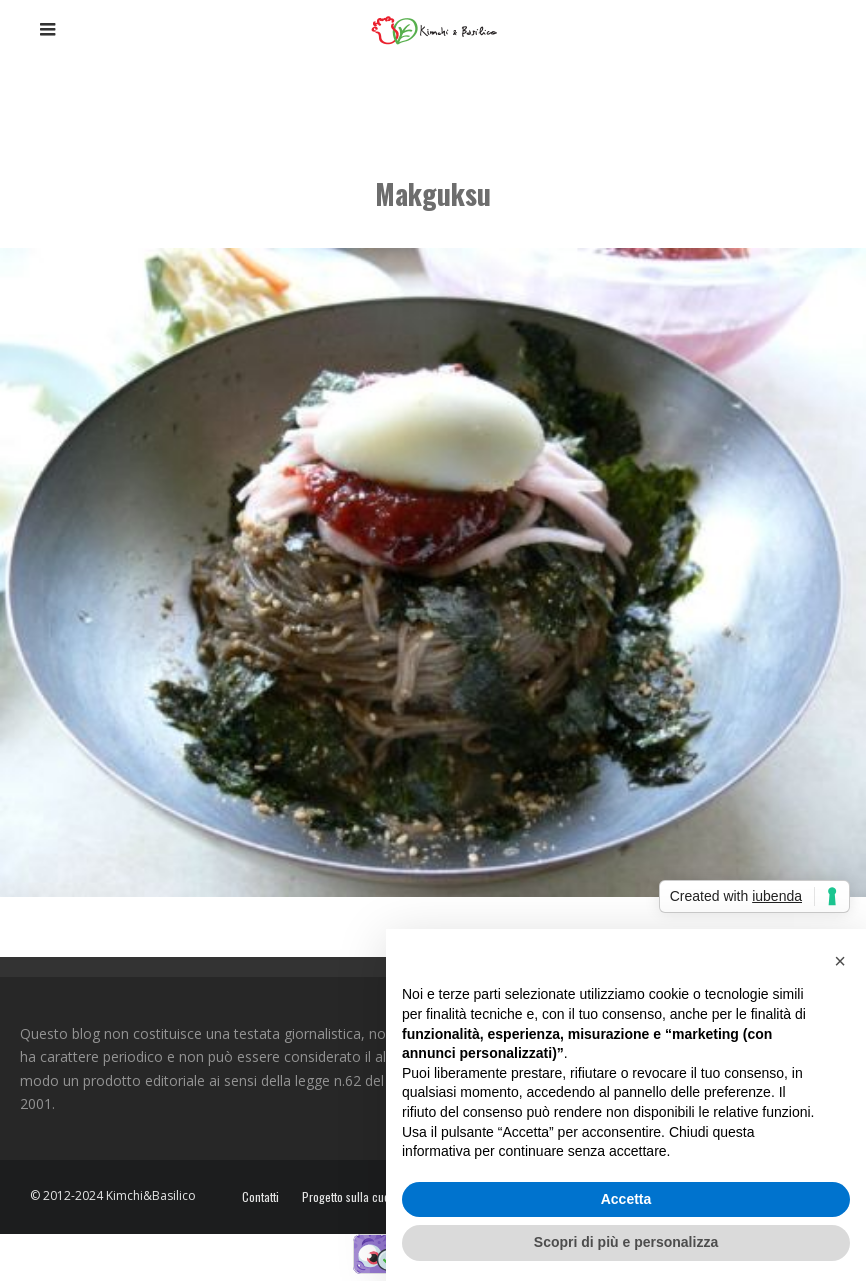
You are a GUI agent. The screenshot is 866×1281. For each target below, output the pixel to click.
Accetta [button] (626, 1199)
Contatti (260, 1197)
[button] (840, 961)
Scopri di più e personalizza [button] (626, 1242)
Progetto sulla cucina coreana (375, 1197)
